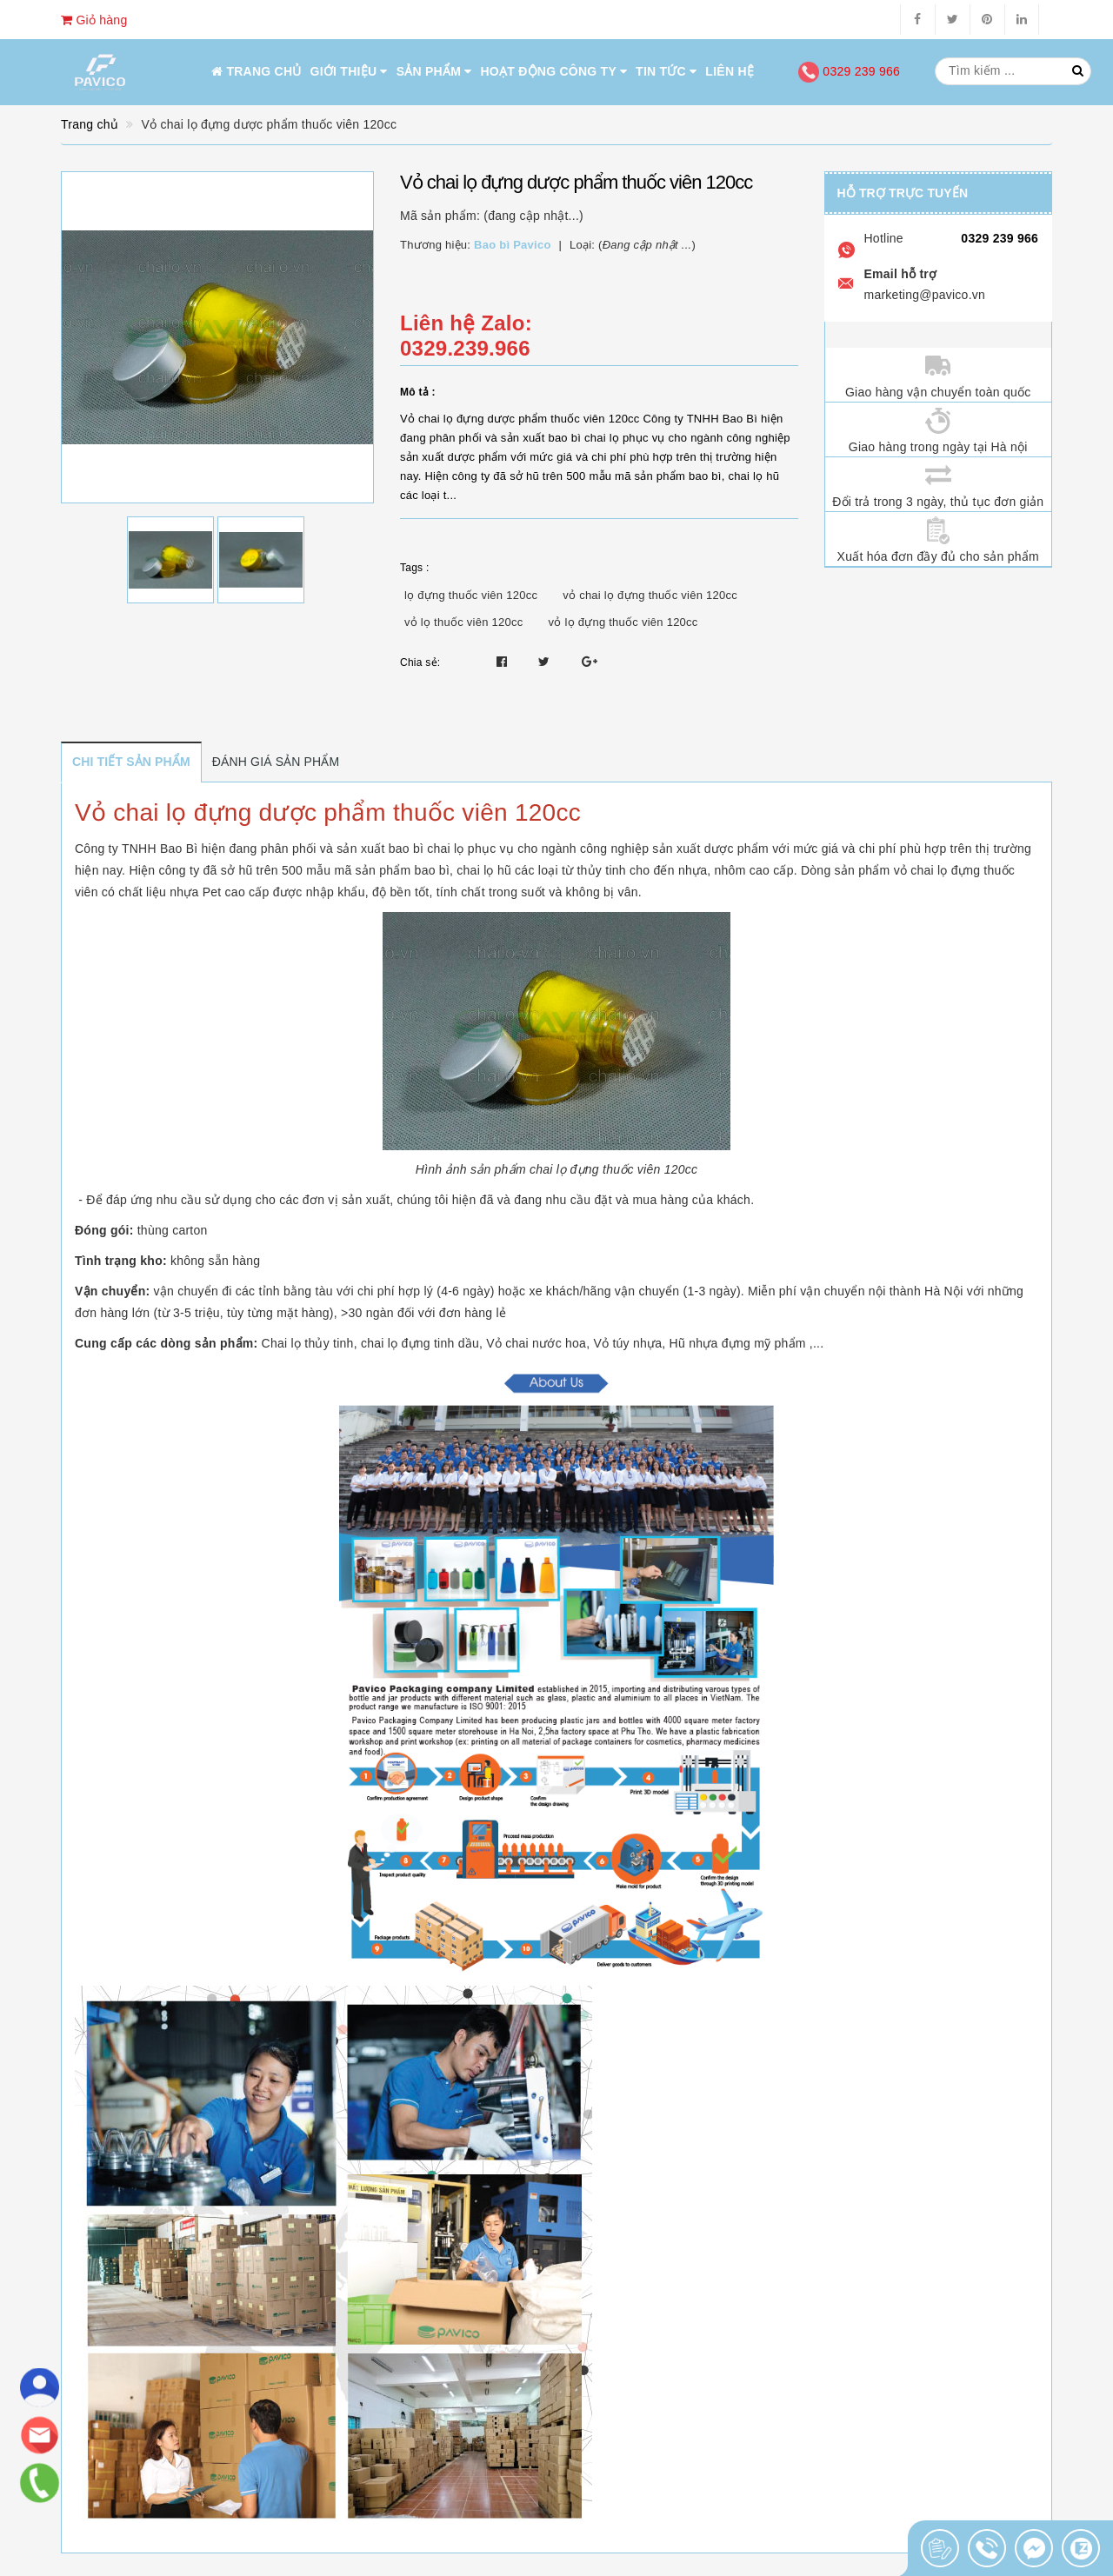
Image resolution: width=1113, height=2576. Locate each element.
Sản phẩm (434, 71)
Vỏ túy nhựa (627, 1343)
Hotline (883, 238)
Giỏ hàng (94, 20)
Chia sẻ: (420, 662)
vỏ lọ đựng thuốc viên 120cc (623, 622)
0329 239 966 (849, 71)
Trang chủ (256, 71)
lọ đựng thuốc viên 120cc (470, 595)
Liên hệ (729, 71)
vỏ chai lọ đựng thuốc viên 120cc (650, 595)
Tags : (415, 568)
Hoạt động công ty (554, 71)
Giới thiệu (349, 71)
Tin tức (666, 71)
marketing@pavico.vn (925, 295)
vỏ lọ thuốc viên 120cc (463, 622)
